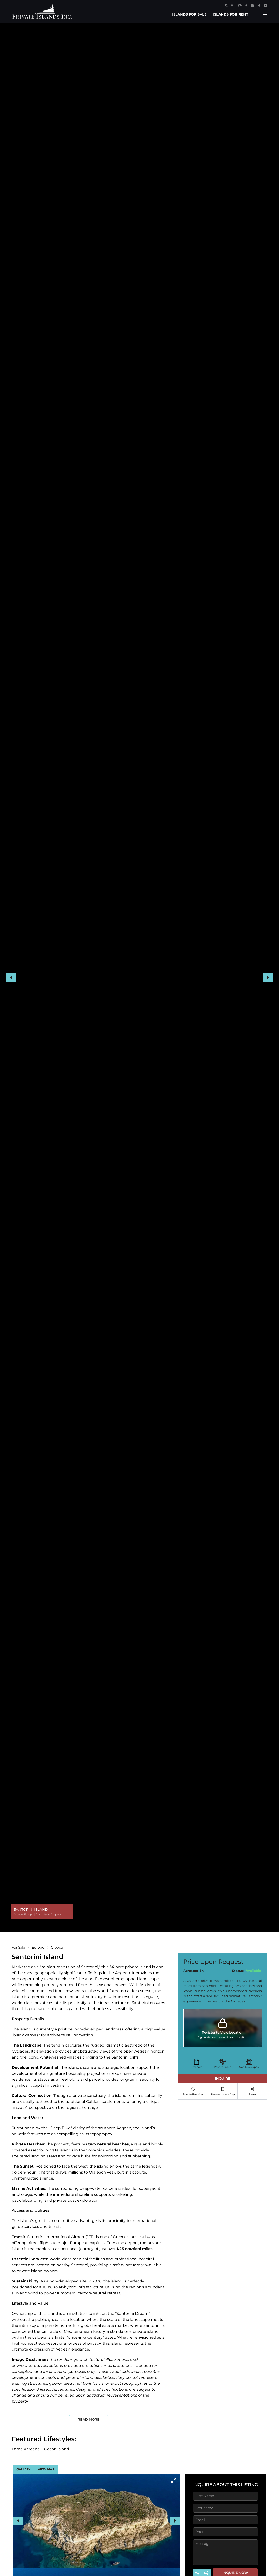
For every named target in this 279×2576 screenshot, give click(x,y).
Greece (18, 1914)
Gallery (23, 2469)
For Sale (18, 1947)
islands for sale (189, 14)
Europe (28, 1914)
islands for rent (230, 14)
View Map (46, 2469)
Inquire (222, 2078)
